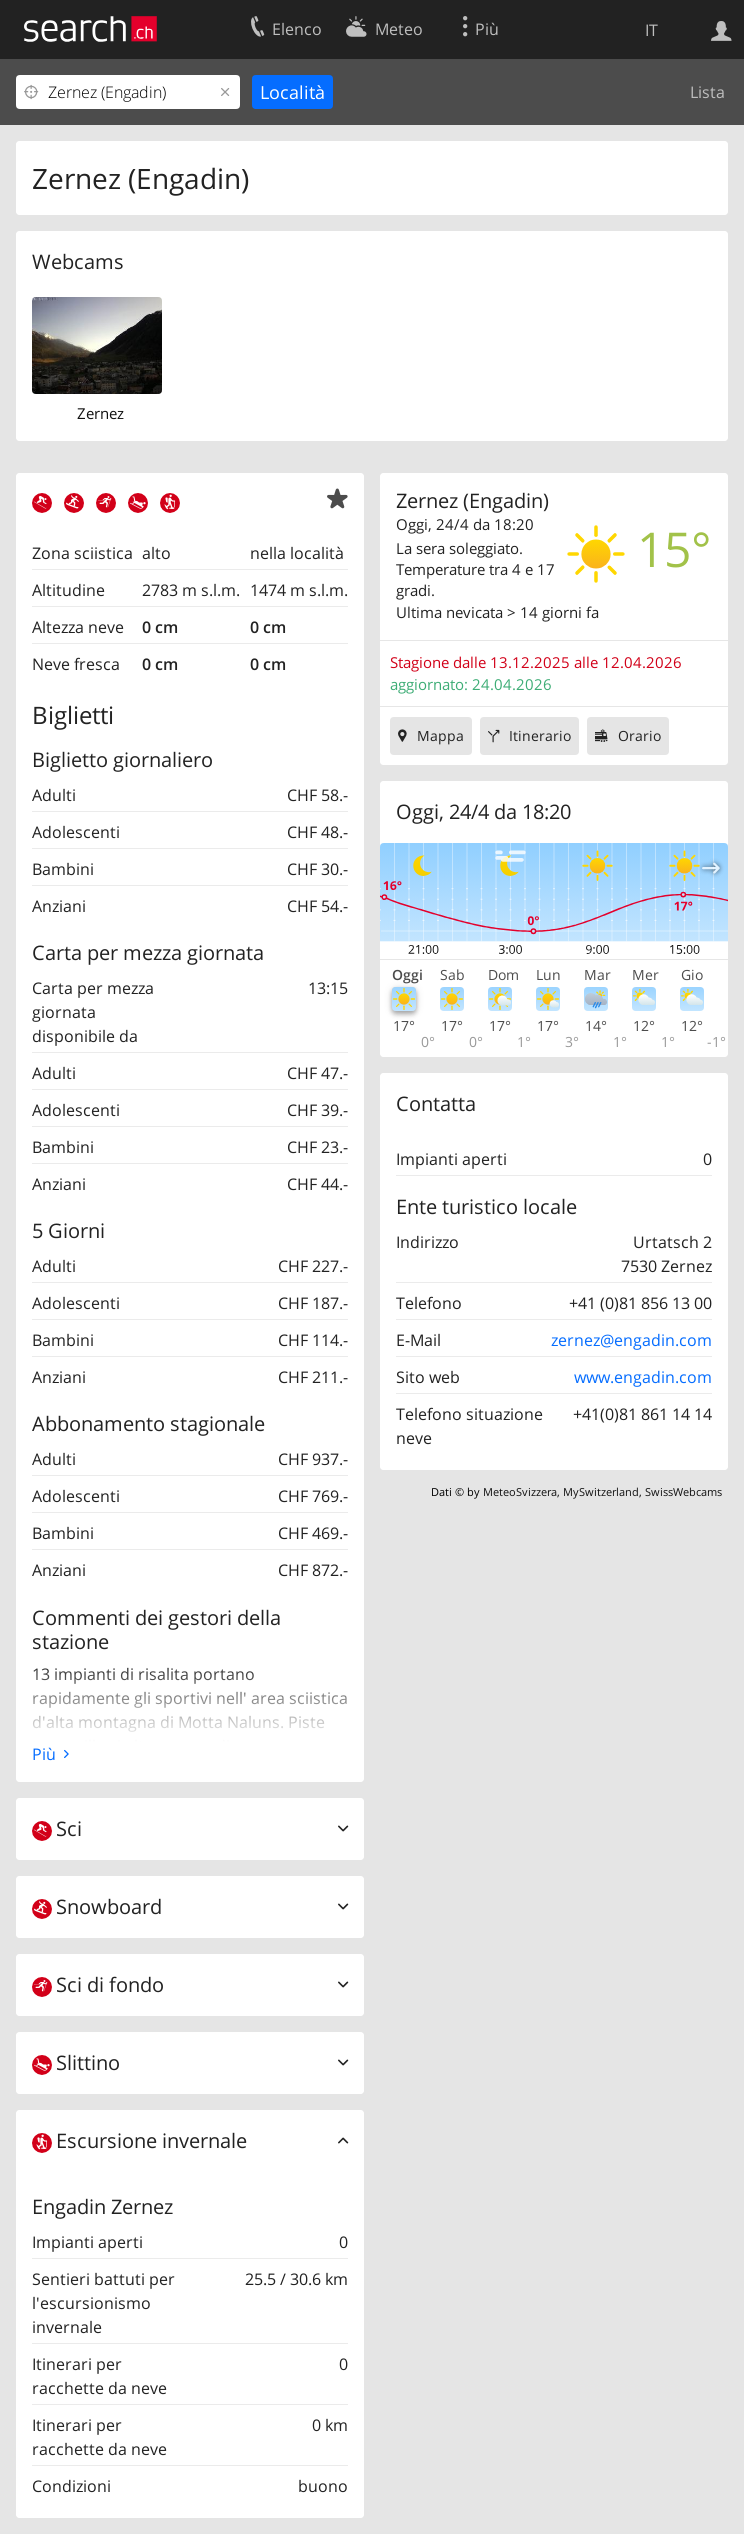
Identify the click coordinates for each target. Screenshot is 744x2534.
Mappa (440, 735)
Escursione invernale (139, 2140)
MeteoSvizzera (520, 1491)
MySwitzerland (601, 1491)
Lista (707, 92)
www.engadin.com (643, 1377)
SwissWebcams (683, 1491)
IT (651, 30)
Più (44, 1754)
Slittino (76, 2062)
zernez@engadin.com (631, 1340)
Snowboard (97, 1906)
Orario (639, 735)
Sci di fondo (98, 1984)
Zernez (100, 413)
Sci (57, 1828)
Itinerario (540, 735)
